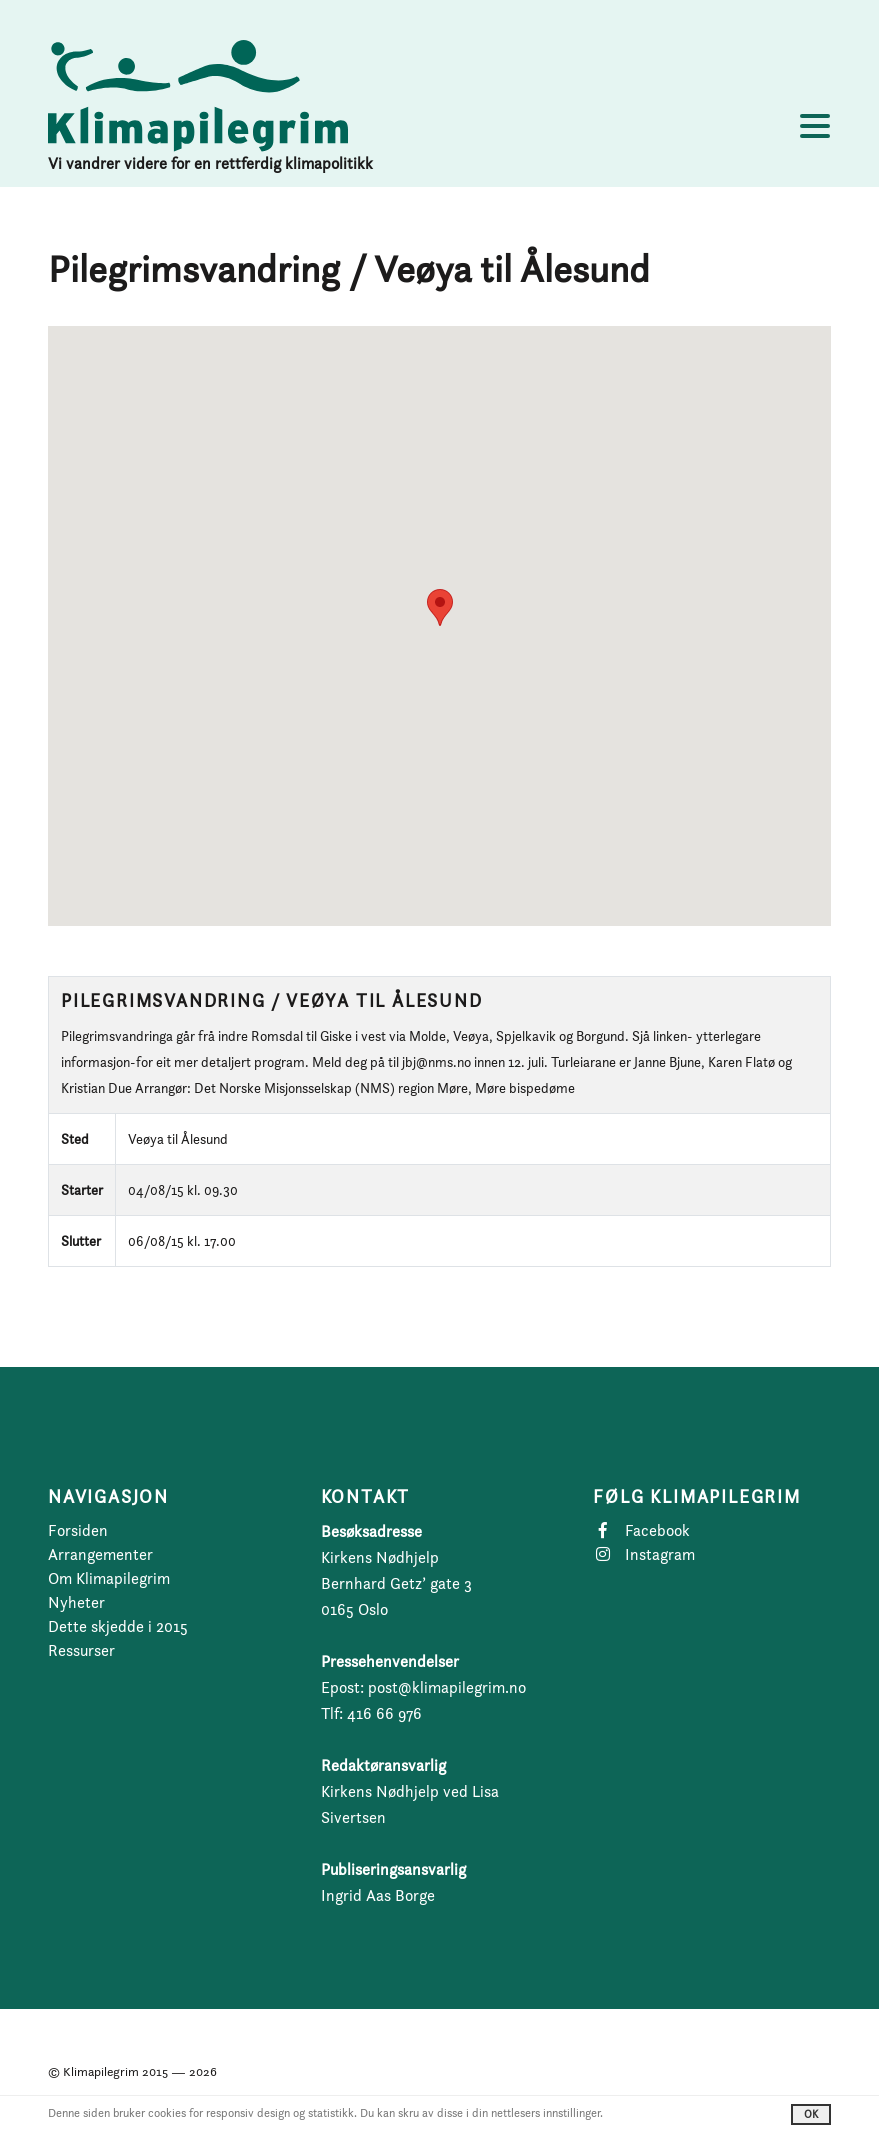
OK (811, 2114)
